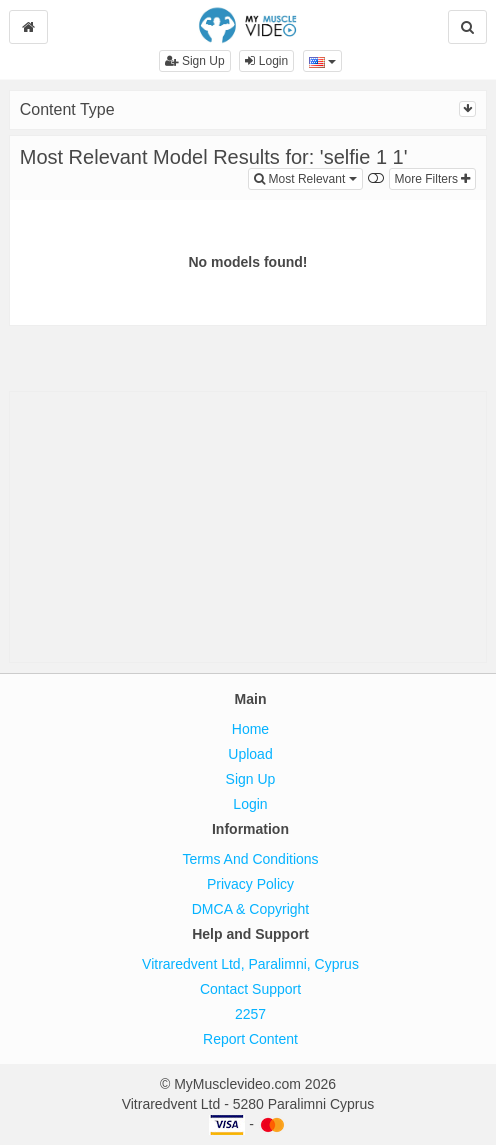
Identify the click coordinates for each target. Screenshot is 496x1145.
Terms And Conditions (250, 859)
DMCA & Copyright (250, 909)
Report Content (250, 1039)
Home (250, 729)
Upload (250, 754)
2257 (250, 1014)
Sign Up (195, 61)
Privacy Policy (250, 884)
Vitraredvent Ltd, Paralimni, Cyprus (250, 964)
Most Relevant (308, 177)
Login (266, 61)
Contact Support (250, 989)
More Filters (433, 179)
